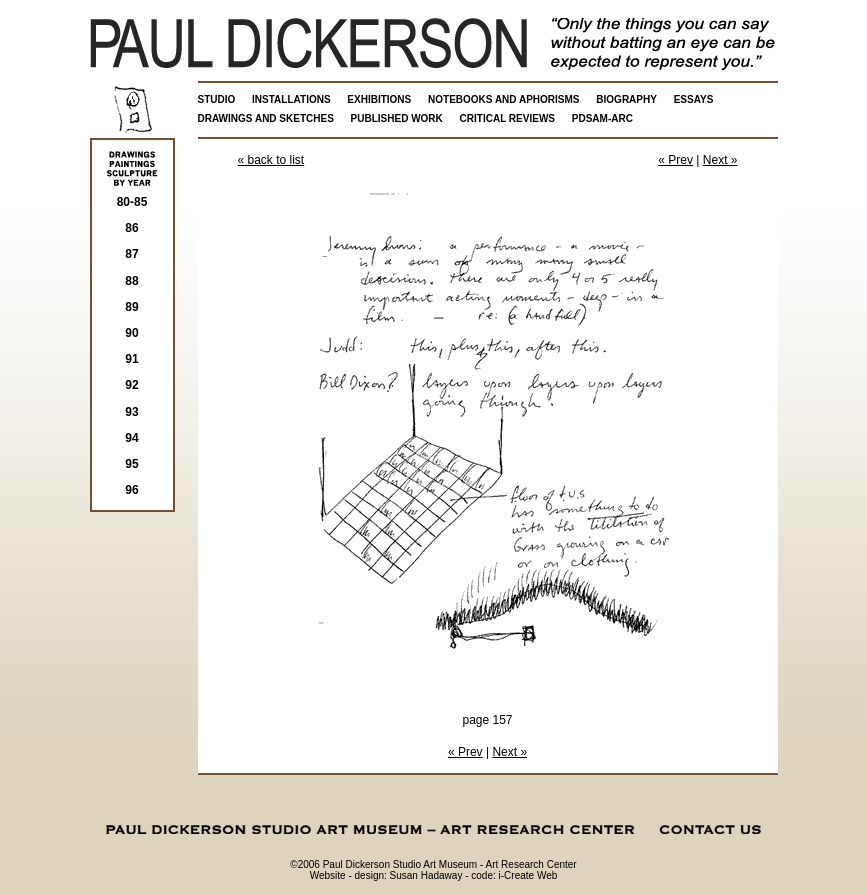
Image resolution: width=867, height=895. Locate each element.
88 (131, 281)
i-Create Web (528, 875)
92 (131, 385)
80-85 (132, 202)
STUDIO (217, 99)
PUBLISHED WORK (397, 118)
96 (131, 490)
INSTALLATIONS (291, 99)
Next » (720, 160)
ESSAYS (694, 99)
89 (131, 307)
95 (131, 464)
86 (131, 228)
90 (131, 333)
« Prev (675, 160)
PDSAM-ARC (602, 118)
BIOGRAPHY (626, 99)
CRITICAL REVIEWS (507, 118)
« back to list (271, 160)
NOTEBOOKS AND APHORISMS (504, 99)
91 (131, 359)
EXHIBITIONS (379, 99)
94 (131, 438)
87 (131, 254)
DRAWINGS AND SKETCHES (266, 118)
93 (131, 412)
